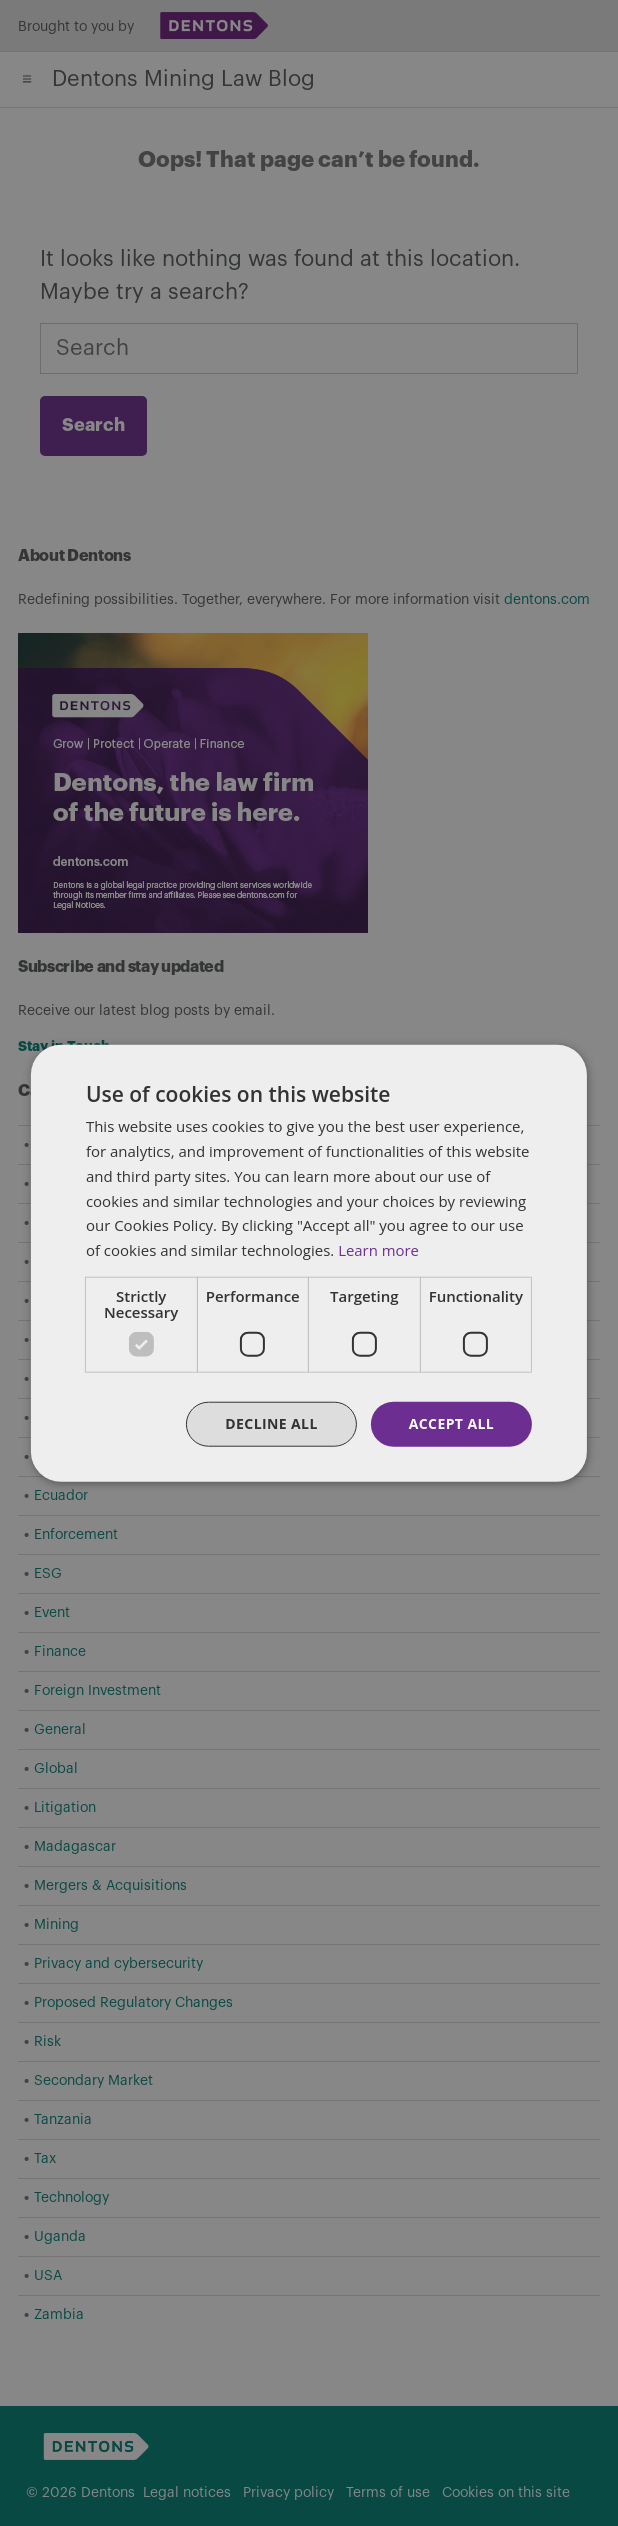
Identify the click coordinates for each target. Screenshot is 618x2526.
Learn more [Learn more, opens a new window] (378, 1250)
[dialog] (309, 1263)
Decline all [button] (271, 1423)
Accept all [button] (451, 1423)
